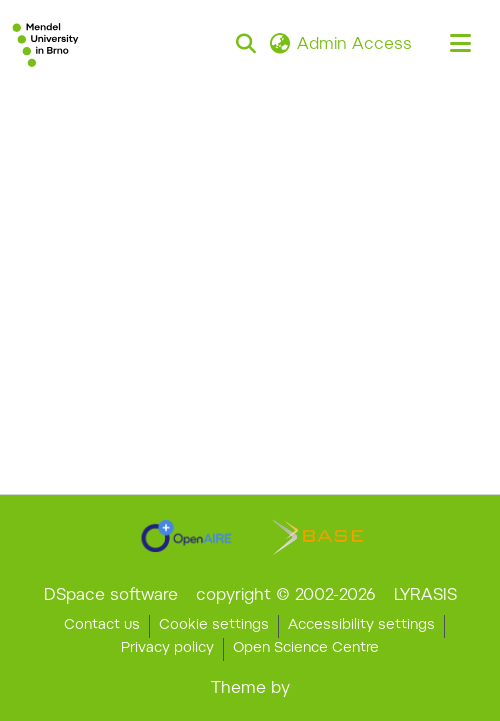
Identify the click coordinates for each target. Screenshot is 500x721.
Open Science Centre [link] (306, 649)
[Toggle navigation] (460, 45)
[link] (186, 536)
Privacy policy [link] (167, 649)
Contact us (102, 626)
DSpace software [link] (111, 596)
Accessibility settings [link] (361, 626)
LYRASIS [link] (425, 596)
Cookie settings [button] (214, 626)
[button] (45, 45)
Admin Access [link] (354, 45)
